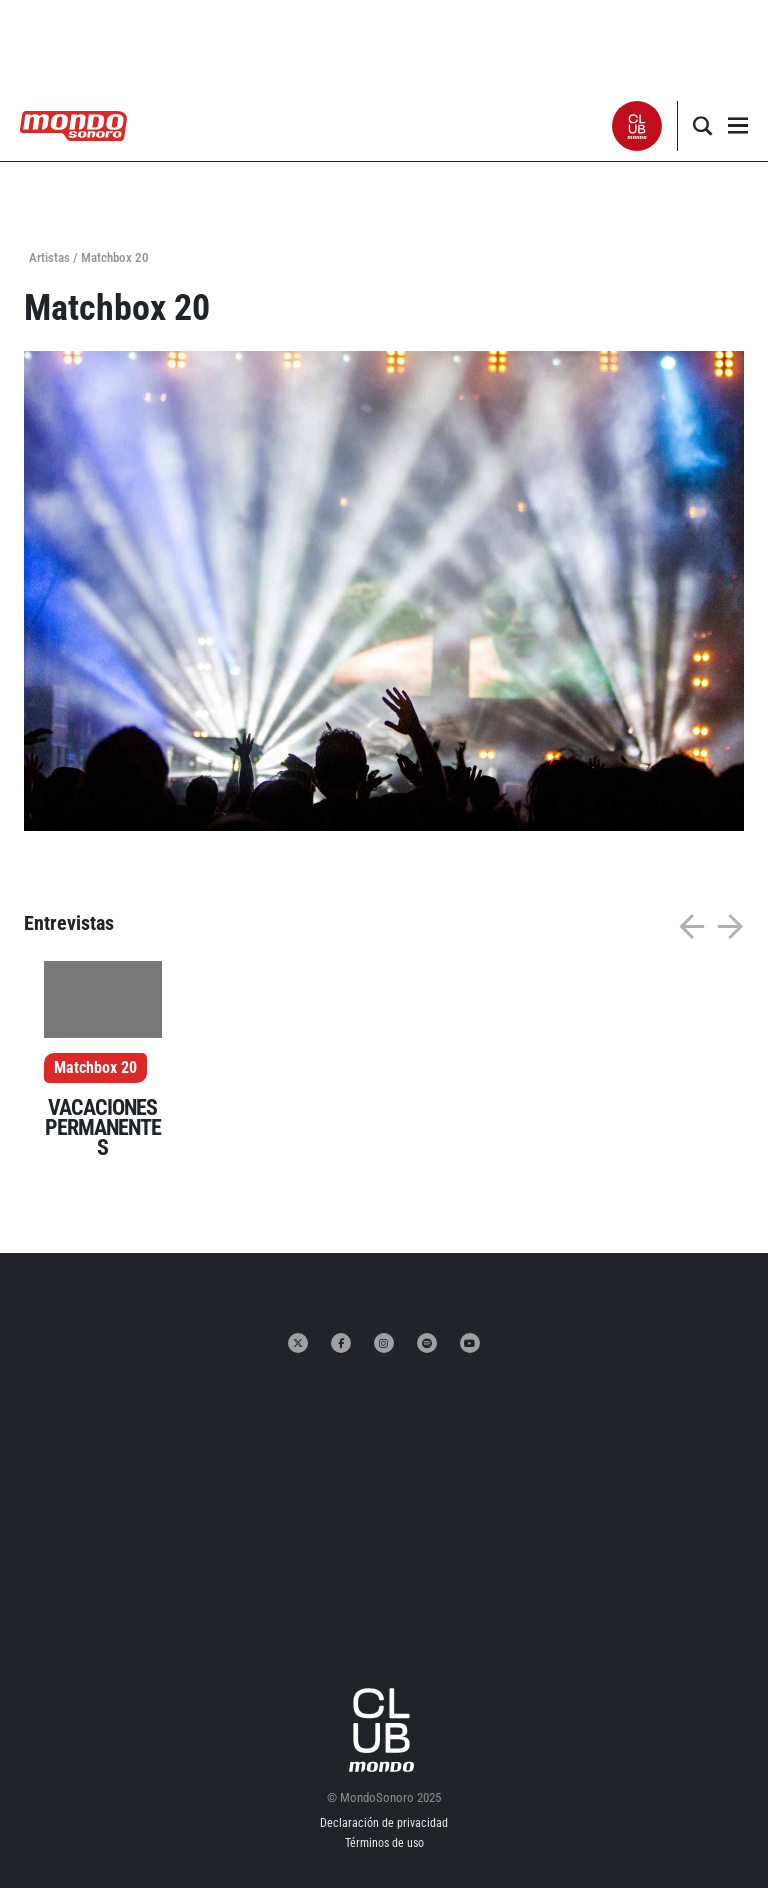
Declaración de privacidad (384, 1823)
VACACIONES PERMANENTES (103, 1127)
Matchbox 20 (95, 1067)
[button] (637, 126)
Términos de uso (384, 1843)
